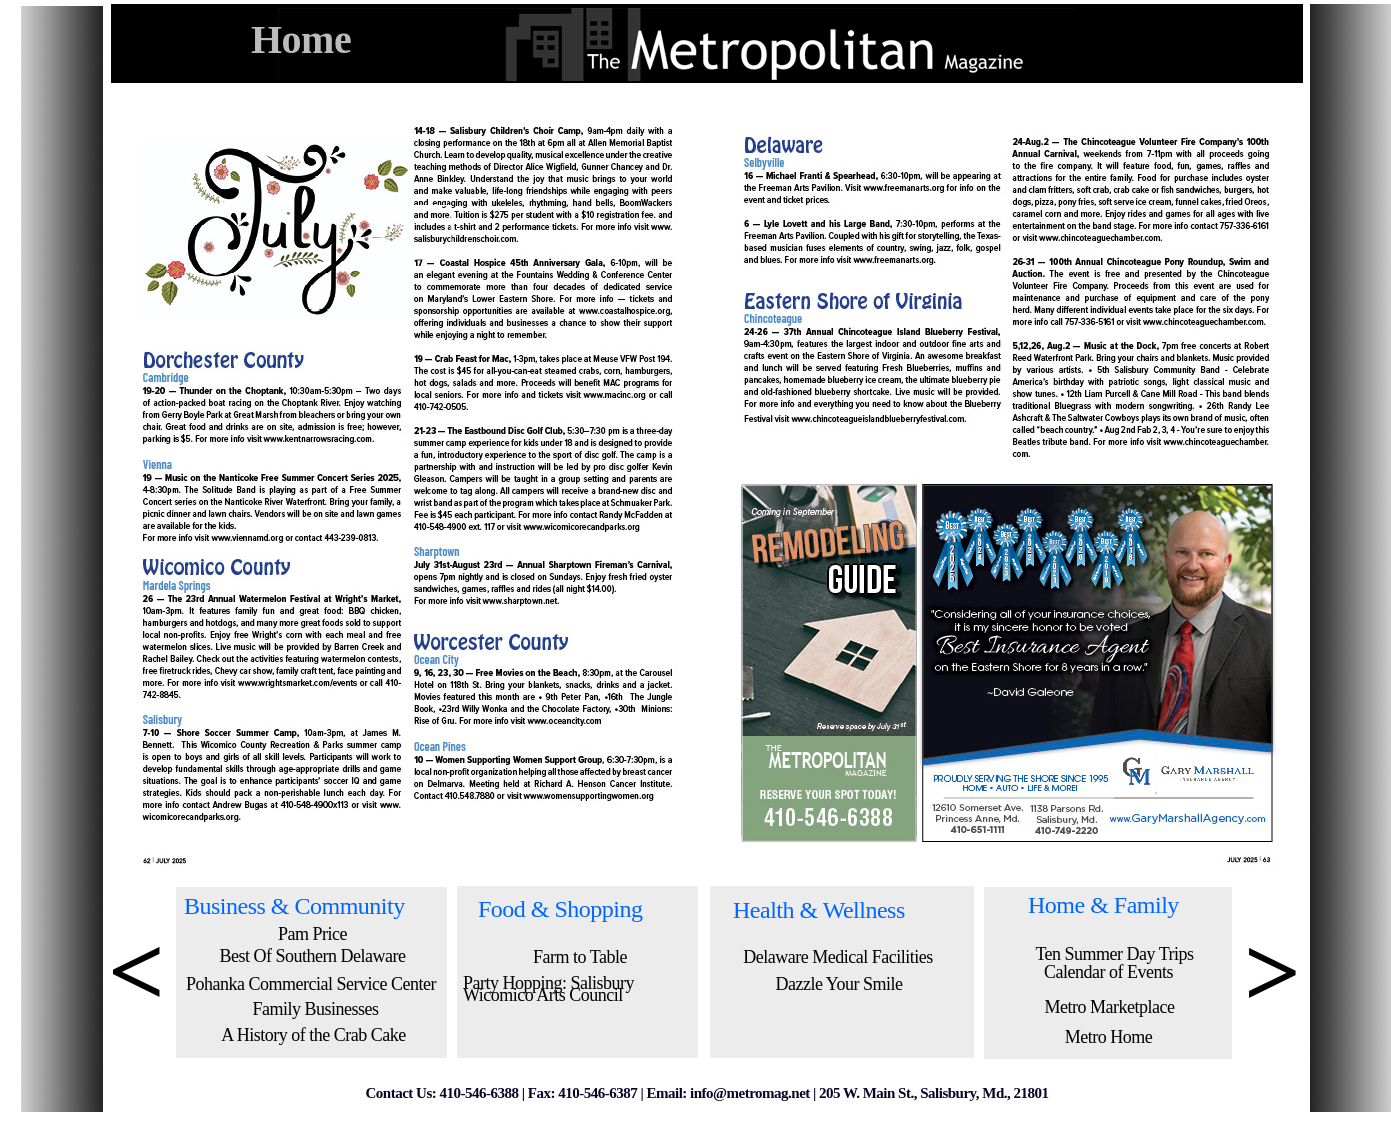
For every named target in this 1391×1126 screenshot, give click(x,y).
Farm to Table (580, 957)
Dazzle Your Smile (839, 984)
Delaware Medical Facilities (837, 957)
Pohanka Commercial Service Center (311, 984)
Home (301, 39)
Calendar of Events (1108, 972)
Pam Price (312, 934)
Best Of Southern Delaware (313, 956)
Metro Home (1108, 1037)
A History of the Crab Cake (313, 1035)
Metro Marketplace (1110, 1007)
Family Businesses (315, 1009)
